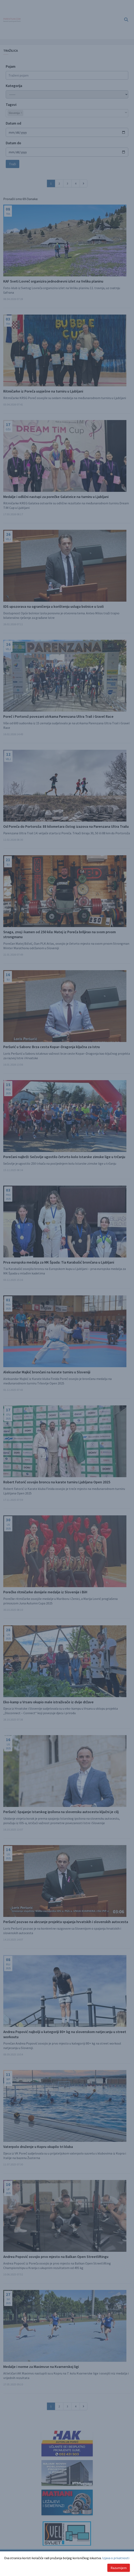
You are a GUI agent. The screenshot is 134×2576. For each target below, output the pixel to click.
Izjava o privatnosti (115, 2558)
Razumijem (119, 2568)
